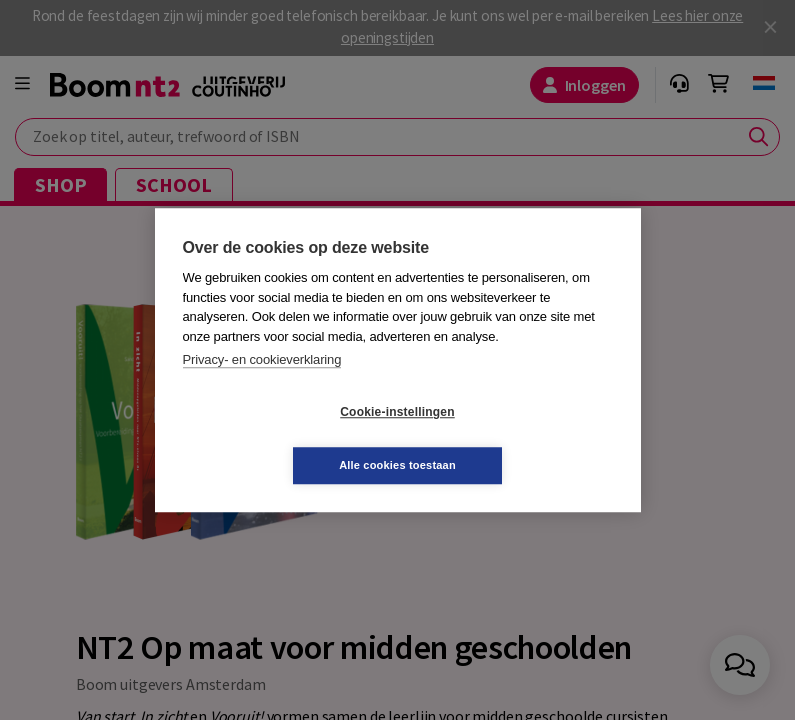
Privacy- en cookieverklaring (262, 386)
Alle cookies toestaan (516, 438)
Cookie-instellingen (278, 439)
